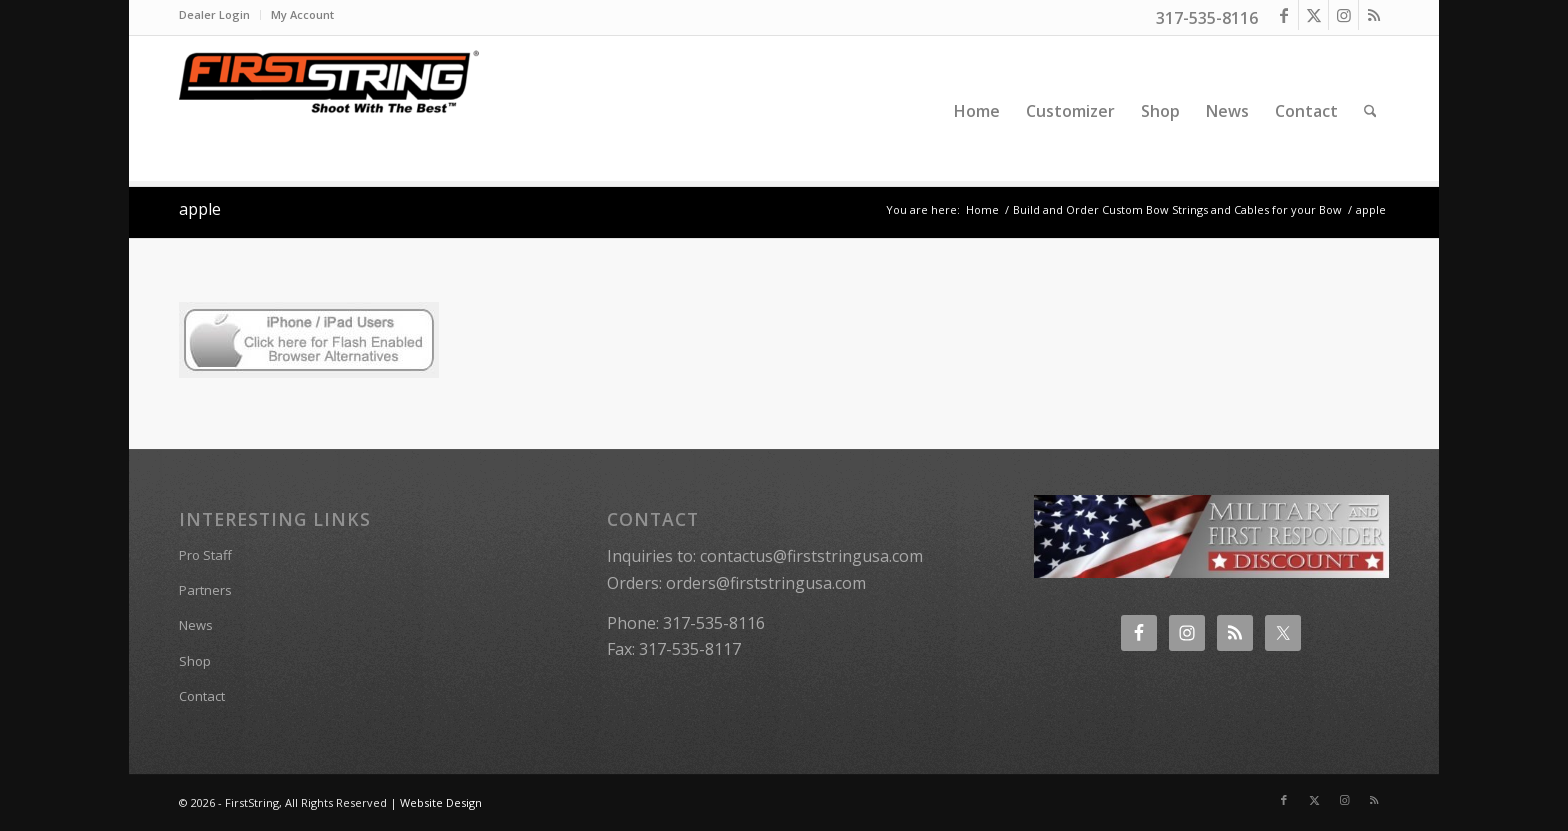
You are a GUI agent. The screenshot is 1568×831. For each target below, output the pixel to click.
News (196, 625)
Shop (195, 661)
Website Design (441, 802)
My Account (302, 14)
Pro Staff (205, 555)
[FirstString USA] (329, 111)
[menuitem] (220, 15)
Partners (205, 590)
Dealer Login (214, 14)
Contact (202, 696)
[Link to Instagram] (1343, 15)
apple (200, 209)
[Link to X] (1313, 15)
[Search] (1370, 111)
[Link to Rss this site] (1374, 15)
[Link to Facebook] (1283, 15)
